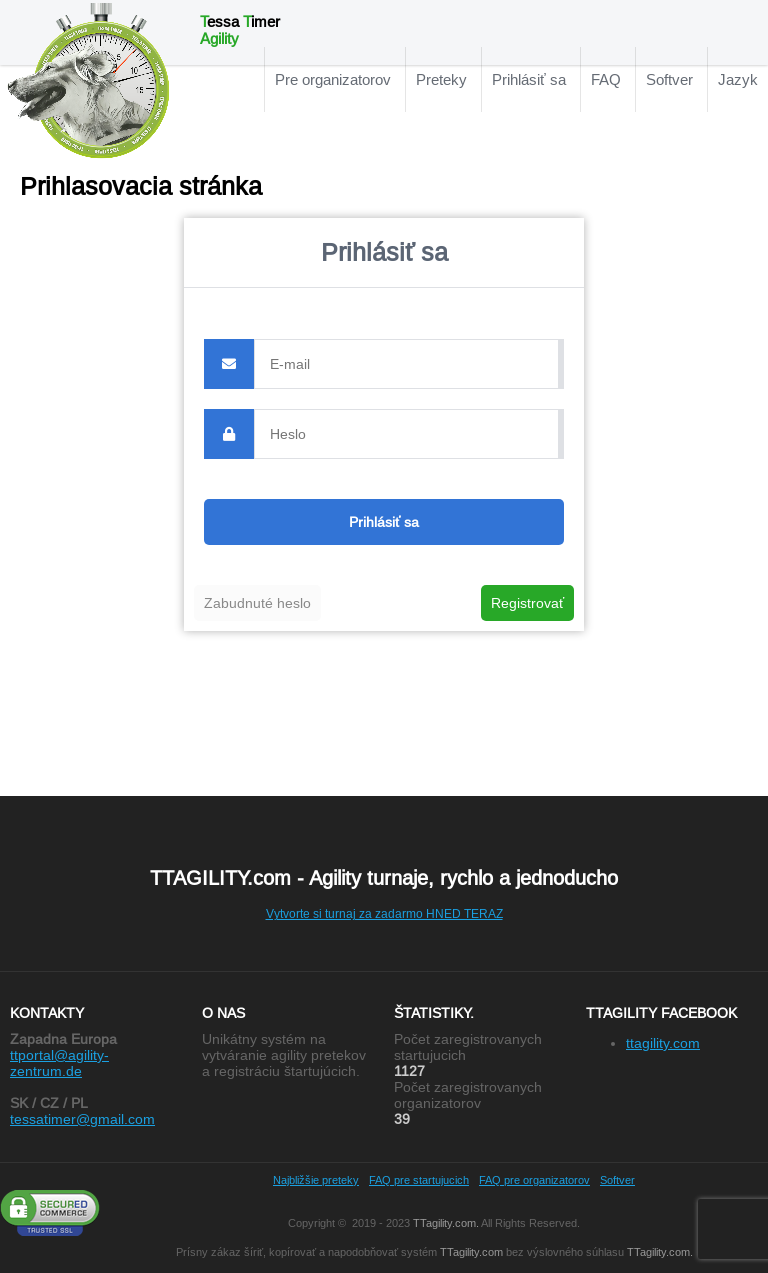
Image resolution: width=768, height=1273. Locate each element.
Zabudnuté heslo (257, 603)
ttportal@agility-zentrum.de (59, 1063)
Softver (669, 79)
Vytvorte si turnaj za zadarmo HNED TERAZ (384, 913)
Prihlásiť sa (529, 79)
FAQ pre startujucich (419, 1180)
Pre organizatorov (333, 79)
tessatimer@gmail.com (82, 1119)
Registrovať (527, 603)
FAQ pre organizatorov (534, 1180)
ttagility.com (663, 1043)
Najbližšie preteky (316, 1180)
